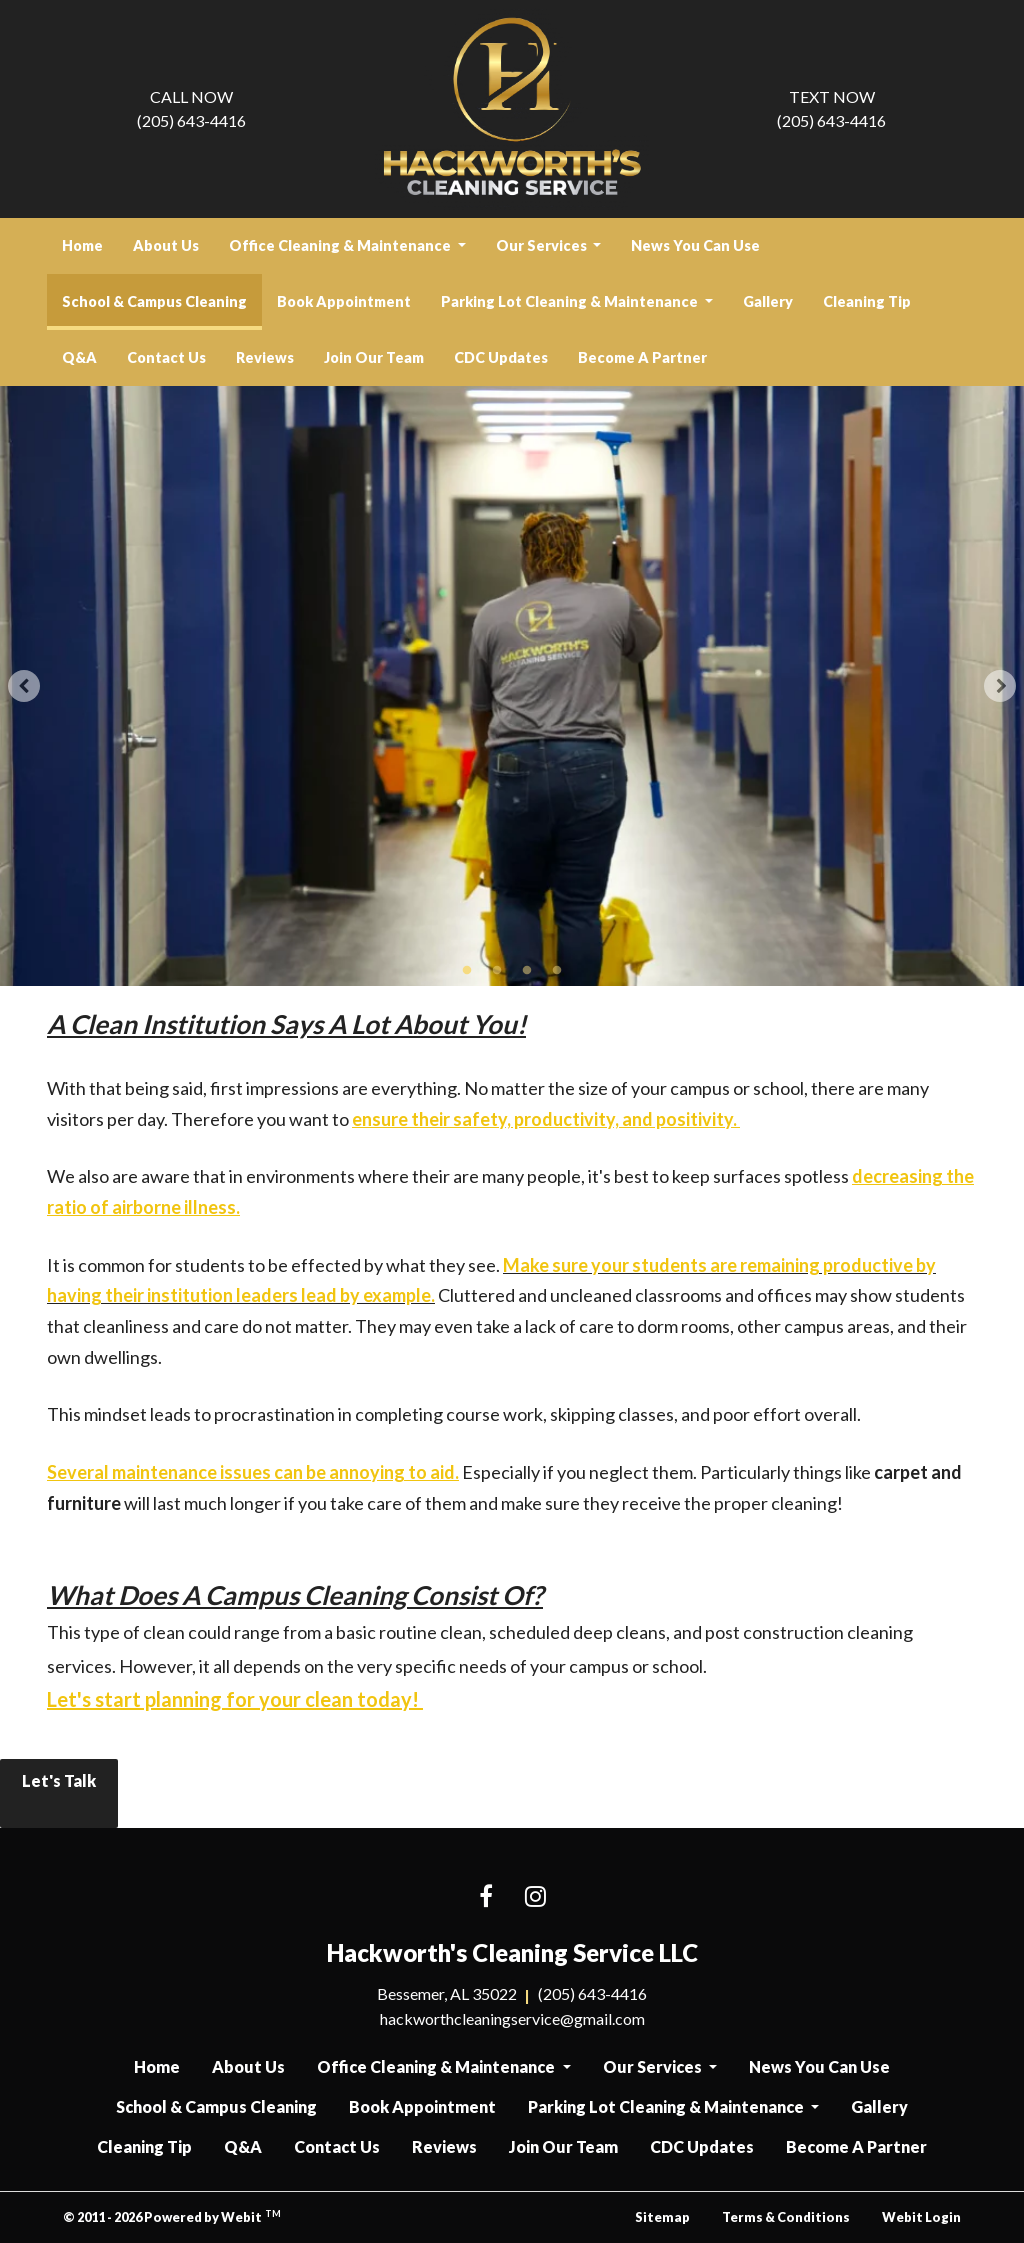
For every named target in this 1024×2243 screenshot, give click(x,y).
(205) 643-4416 (191, 107)
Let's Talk (59, 1794)
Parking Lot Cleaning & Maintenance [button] (571, 301)
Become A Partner (642, 357)
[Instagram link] (535, 1897)
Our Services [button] (543, 245)
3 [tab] (527, 969)
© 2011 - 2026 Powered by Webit (172, 2216)
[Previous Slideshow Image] (24, 686)
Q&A (79, 357)
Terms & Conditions (786, 2217)
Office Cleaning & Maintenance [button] (341, 245)
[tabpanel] (512, 686)
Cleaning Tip (867, 301)
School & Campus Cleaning (162, 295)
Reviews (265, 357)
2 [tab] (497, 969)
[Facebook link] (486, 1897)
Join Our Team (374, 357)
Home (82, 245)
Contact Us (166, 357)
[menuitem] (82, 246)
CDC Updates (501, 357)
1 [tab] (467, 969)
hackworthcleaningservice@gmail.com (512, 2018)
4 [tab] (557, 969)
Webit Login (921, 2217)
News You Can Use (695, 245)
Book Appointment (344, 301)
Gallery (768, 301)
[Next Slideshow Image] (1000, 686)
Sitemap (662, 2217)
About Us (166, 245)
